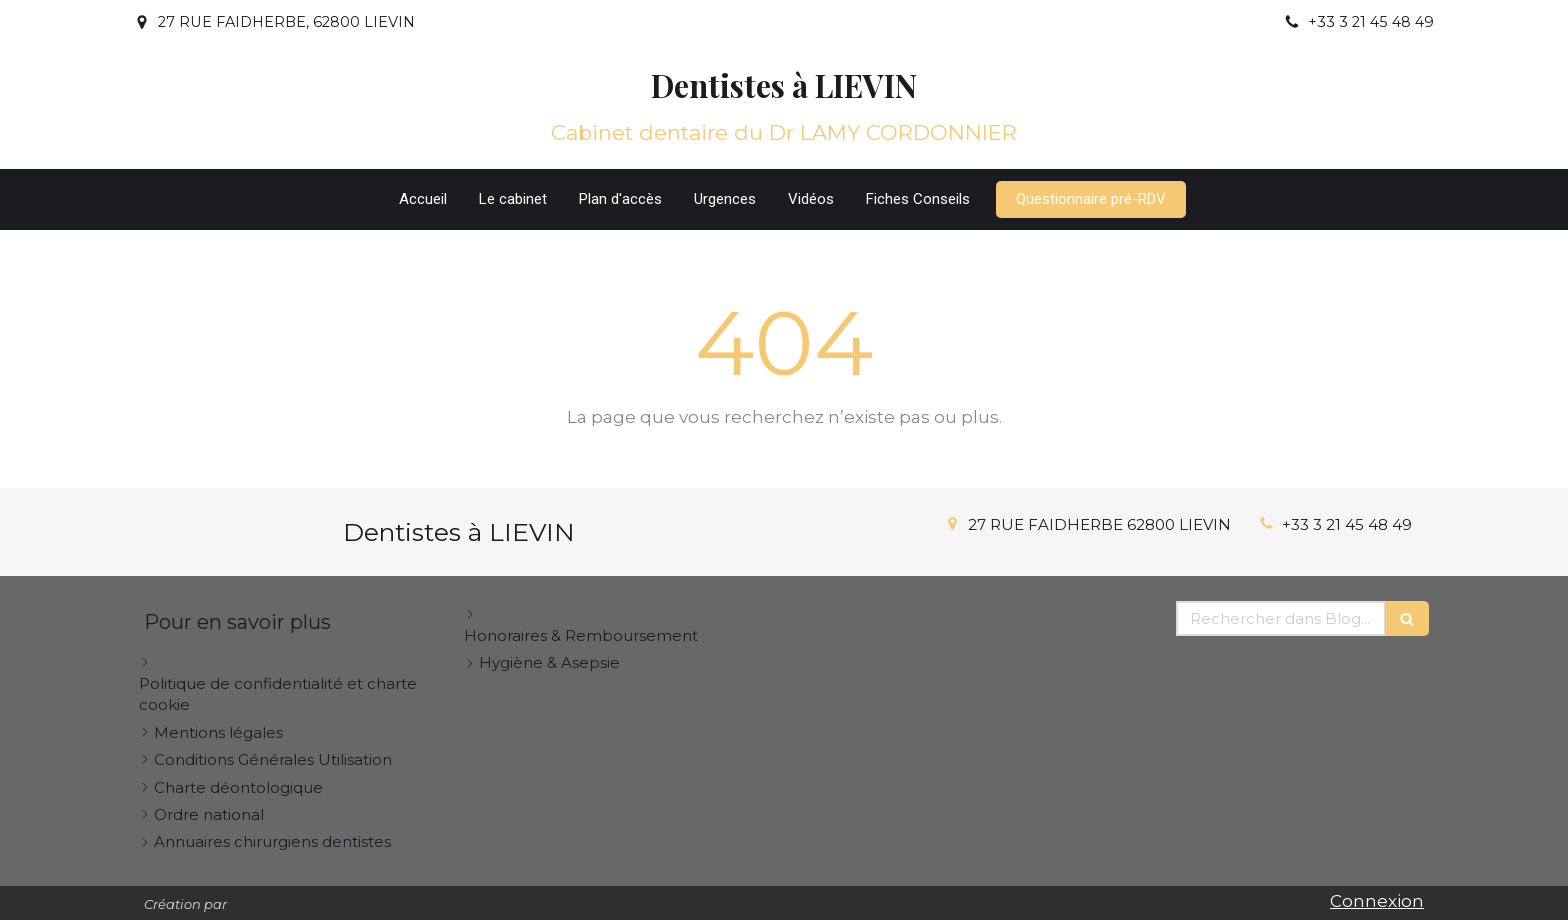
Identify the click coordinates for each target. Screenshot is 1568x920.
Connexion (1377, 901)
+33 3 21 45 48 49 (1347, 524)
